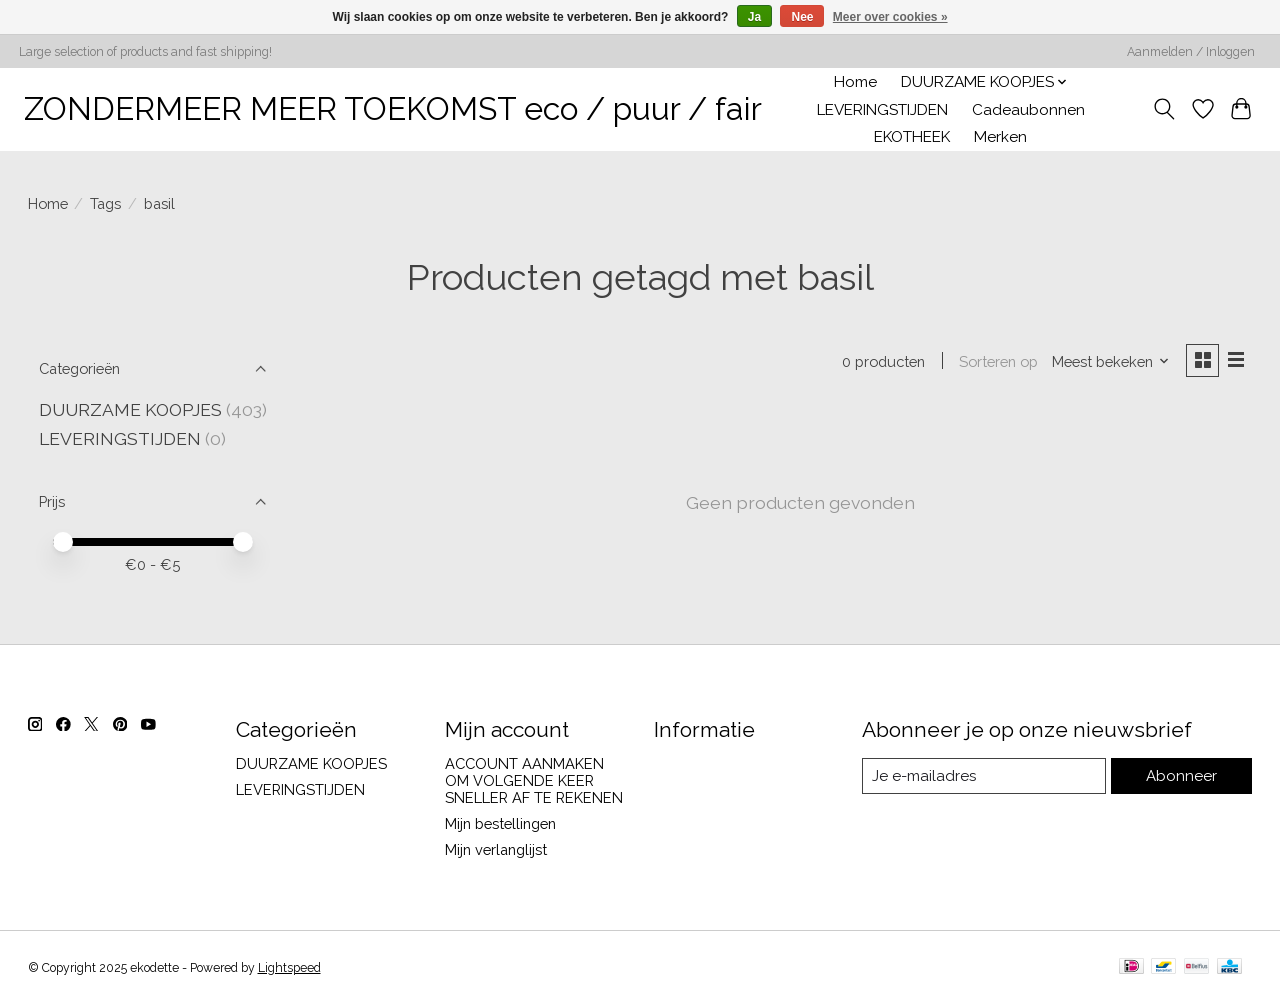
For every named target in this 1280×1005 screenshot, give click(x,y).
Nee (802, 17)
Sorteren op (996, 361)
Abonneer (1183, 776)
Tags (105, 203)
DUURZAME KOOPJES (130, 409)
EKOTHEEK (912, 137)
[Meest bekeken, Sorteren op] (1108, 361)
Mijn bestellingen (500, 823)
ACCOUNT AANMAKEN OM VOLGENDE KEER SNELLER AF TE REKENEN (534, 780)
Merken (1000, 137)
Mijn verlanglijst (496, 849)
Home (855, 82)
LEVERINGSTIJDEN (882, 110)
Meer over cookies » (890, 17)
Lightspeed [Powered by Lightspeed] (289, 968)
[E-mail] (985, 776)
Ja (754, 17)
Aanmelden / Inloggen (1191, 52)
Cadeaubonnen (1028, 110)
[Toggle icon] (1163, 109)
